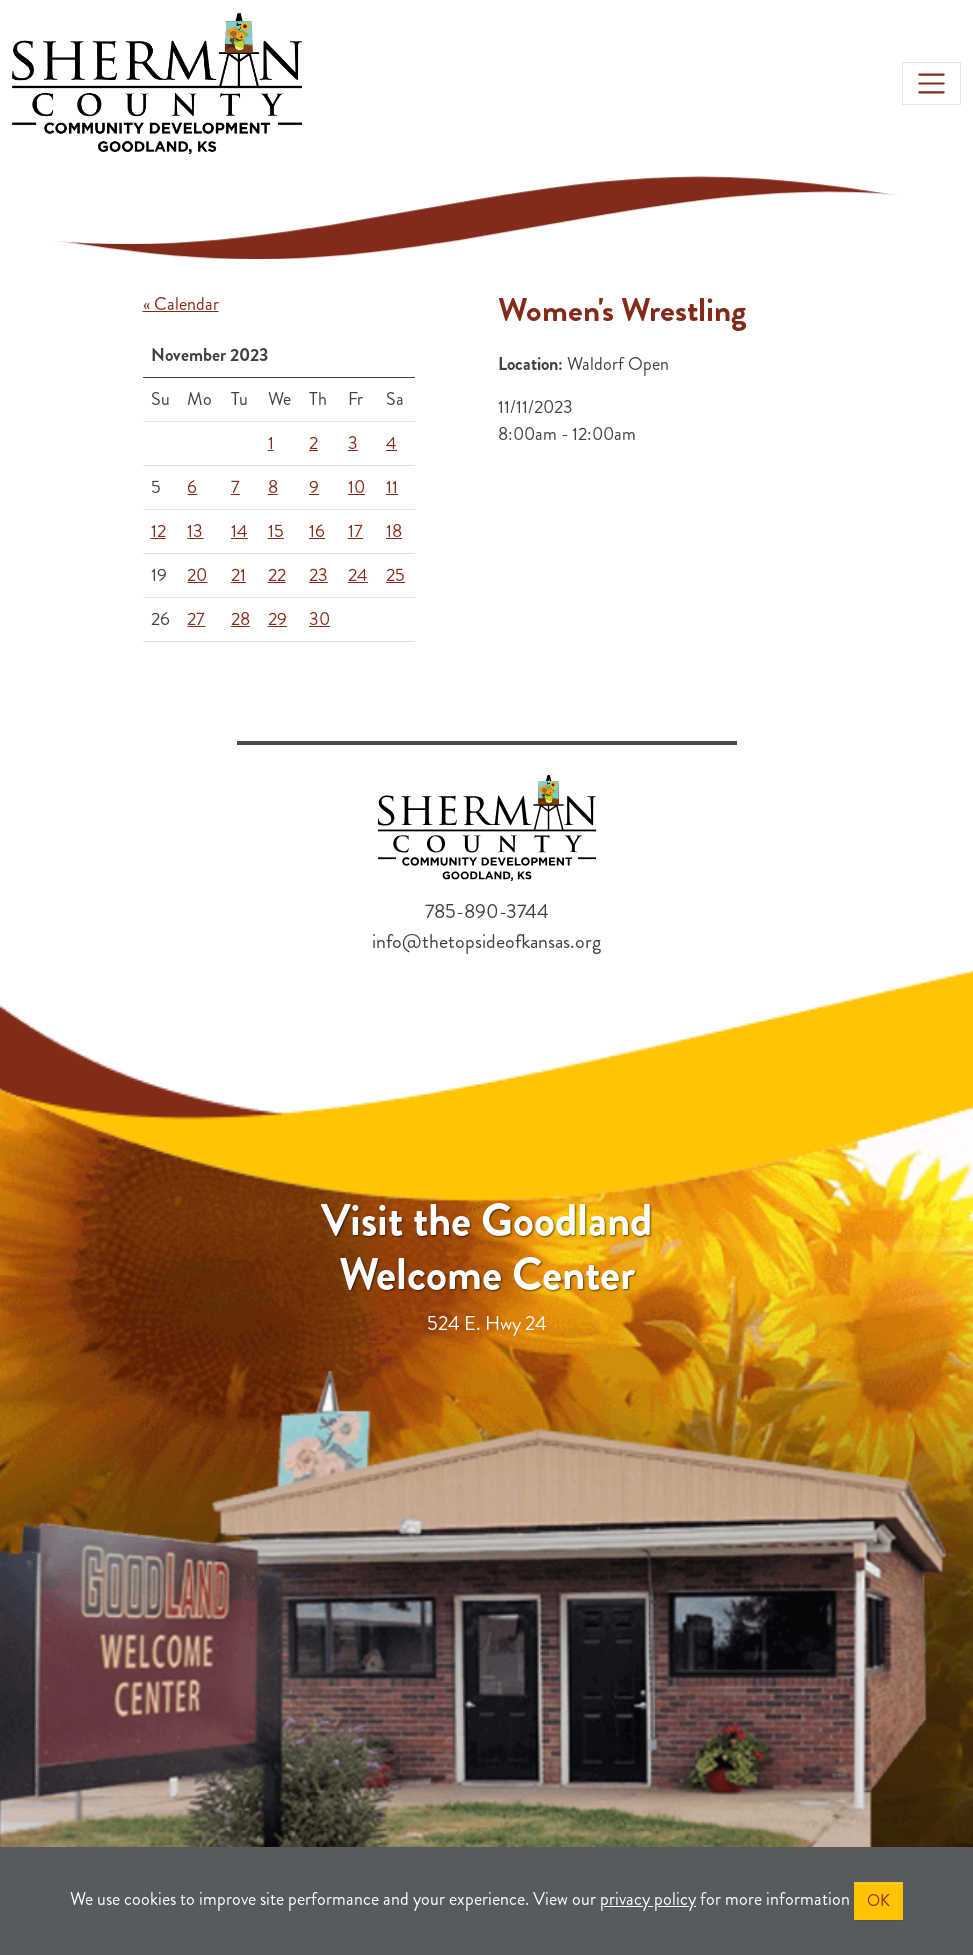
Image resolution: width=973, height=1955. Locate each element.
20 (197, 575)
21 (238, 575)
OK (878, 1900)
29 (277, 619)
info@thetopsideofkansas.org (486, 941)
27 (196, 619)
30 (319, 619)
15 (276, 531)
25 (395, 575)
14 (239, 531)
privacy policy (648, 1899)
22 (277, 575)
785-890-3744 (487, 911)
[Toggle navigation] (931, 83)
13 (195, 531)
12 (158, 531)
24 (358, 575)
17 (355, 531)
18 (394, 531)
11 (392, 487)
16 (317, 531)
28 (240, 619)
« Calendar (181, 304)
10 (356, 487)
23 (318, 575)
